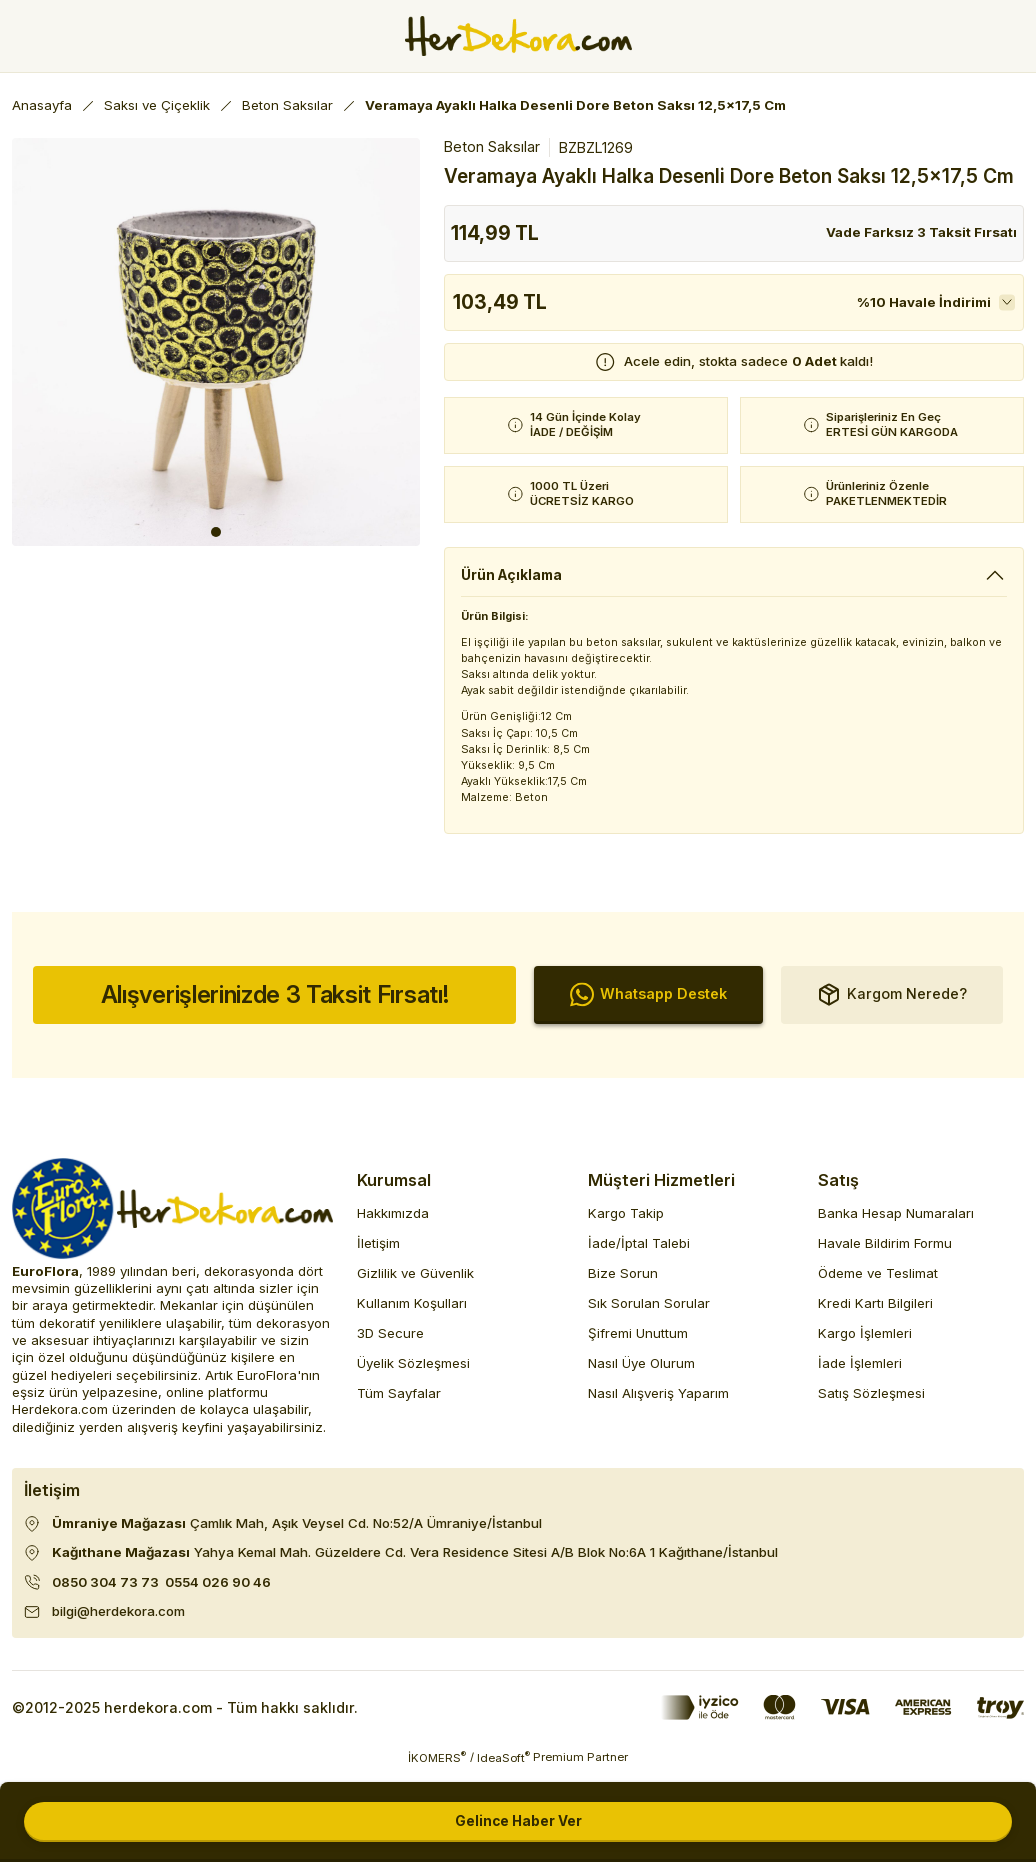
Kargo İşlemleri (865, 1343)
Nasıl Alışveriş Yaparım (658, 1404)
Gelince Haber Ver (518, 1821)
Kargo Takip (626, 1223)
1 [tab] (216, 532)
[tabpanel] (216, 342)
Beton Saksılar (492, 146)
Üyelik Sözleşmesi (413, 1373)
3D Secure (390, 1343)
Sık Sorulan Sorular (649, 1313)
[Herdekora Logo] (518, 36)
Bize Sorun (623, 1283)
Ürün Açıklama (514, 574)
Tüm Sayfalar (399, 1404)
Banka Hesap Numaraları (896, 1223)
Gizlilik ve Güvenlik (415, 1283)
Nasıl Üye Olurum (641, 1373)
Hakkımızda (393, 1223)
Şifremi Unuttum (638, 1343)
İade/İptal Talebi (639, 1253)
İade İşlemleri (860, 1373)
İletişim (378, 1253)
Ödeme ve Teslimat (878, 1283)
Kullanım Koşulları (412, 1313)
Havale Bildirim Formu (885, 1253)
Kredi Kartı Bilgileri (875, 1313)
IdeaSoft (503, 1767)
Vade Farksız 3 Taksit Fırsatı (921, 232)
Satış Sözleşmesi (871, 1404)
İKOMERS (437, 1767)
